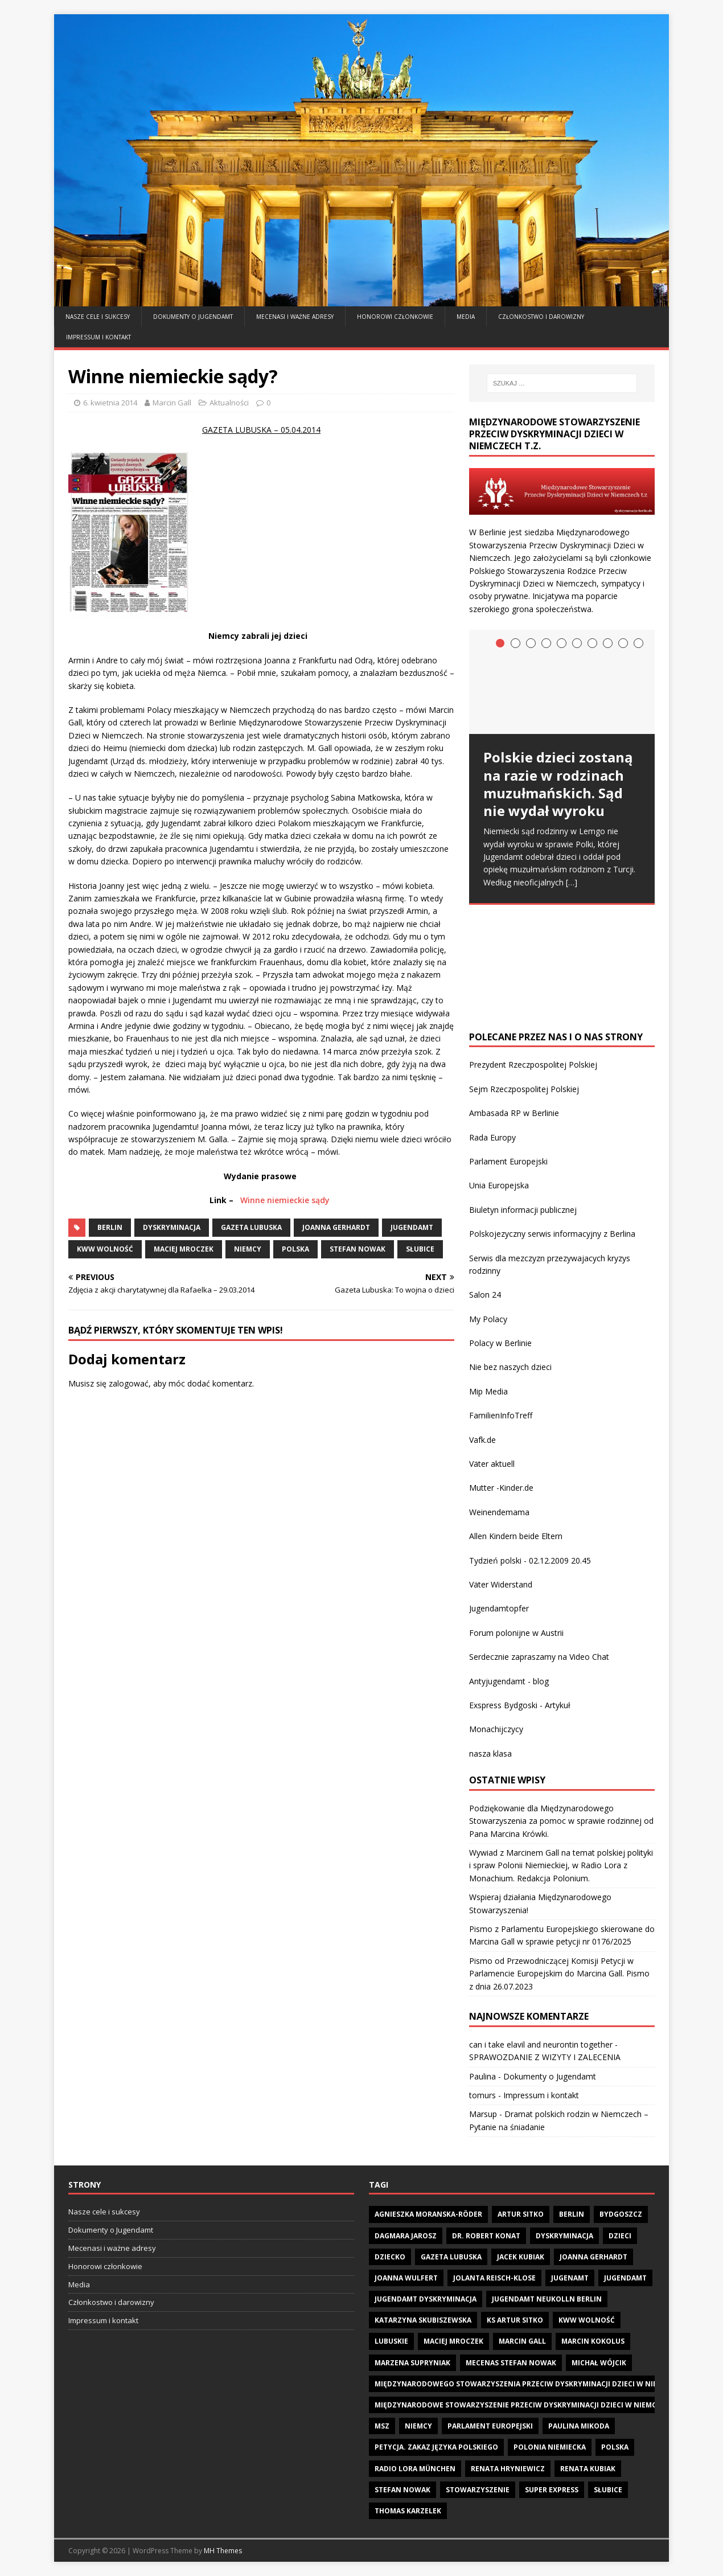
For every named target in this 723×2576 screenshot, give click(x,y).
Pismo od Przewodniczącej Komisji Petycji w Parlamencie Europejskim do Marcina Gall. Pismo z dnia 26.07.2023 (559, 1973)
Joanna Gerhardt (336, 1227)
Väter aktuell (492, 1463)
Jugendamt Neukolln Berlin (547, 2299)
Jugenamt (570, 2278)
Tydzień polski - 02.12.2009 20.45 (530, 1560)
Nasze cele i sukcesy (97, 317)
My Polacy (488, 1319)
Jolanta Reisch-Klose (494, 2278)
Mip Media (488, 1391)
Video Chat (589, 1656)
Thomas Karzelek (408, 2511)
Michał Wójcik (599, 2363)
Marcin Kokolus (593, 2341)
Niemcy (247, 1249)
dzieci (620, 2236)
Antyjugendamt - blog (509, 1681)
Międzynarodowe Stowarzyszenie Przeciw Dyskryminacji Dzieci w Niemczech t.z (531, 2405)
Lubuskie (391, 2341)
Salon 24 (485, 1294)
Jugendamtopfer (499, 1608)
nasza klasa (490, 1753)
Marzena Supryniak (412, 2363)
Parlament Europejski (508, 1161)
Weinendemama (499, 1512)
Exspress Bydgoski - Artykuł (519, 1705)
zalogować (129, 1383)
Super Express (551, 2490)
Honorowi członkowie (395, 317)
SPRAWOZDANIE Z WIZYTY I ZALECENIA (545, 2057)
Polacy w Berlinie (500, 1343)
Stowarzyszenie (478, 2490)
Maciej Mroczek (183, 1249)
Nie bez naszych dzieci (510, 1366)
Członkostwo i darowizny (541, 317)
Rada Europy (492, 1137)
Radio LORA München (415, 2469)
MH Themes (223, 2551)
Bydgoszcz (620, 2214)
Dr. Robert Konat (486, 2236)
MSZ (382, 2426)
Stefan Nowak (357, 1249)
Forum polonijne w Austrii (516, 1632)
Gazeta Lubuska (251, 1227)
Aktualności (229, 402)
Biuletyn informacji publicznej (523, 1209)
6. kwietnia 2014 (110, 402)
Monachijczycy (496, 1729)
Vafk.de (482, 1439)
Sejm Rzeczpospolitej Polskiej (524, 1089)
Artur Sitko (521, 2214)
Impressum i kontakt (98, 337)
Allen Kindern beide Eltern (515, 1536)
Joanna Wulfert (406, 2278)
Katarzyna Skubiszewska (423, 2320)
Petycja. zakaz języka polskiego (436, 2447)
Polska (295, 1249)
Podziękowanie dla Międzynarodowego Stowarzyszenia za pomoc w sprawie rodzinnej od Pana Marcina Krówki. (561, 1821)
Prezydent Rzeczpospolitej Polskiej (533, 1064)
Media (466, 317)
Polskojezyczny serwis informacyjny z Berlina (552, 1233)
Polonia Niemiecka (550, 2447)
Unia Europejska (499, 1185)
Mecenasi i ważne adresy (295, 317)
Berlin (109, 1227)
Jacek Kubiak (520, 2257)
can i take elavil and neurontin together (541, 2044)
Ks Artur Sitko (515, 2320)
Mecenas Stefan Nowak (511, 2363)
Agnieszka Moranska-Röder (428, 2214)
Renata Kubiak (587, 2469)
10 (638, 643)
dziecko (390, 2257)
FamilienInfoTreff (500, 1415)
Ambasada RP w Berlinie (514, 1112)
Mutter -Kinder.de (501, 1487)
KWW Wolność (105, 1249)
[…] (571, 882)
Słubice (420, 1249)
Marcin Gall (172, 402)
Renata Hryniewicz (508, 2469)
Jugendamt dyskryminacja (425, 2299)
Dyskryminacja (171, 1227)
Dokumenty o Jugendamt (193, 317)
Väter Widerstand (500, 1584)
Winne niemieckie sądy (285, 1200)
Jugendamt (412, 1227)
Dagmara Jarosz (406, 2236)
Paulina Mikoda (578, 2426)
